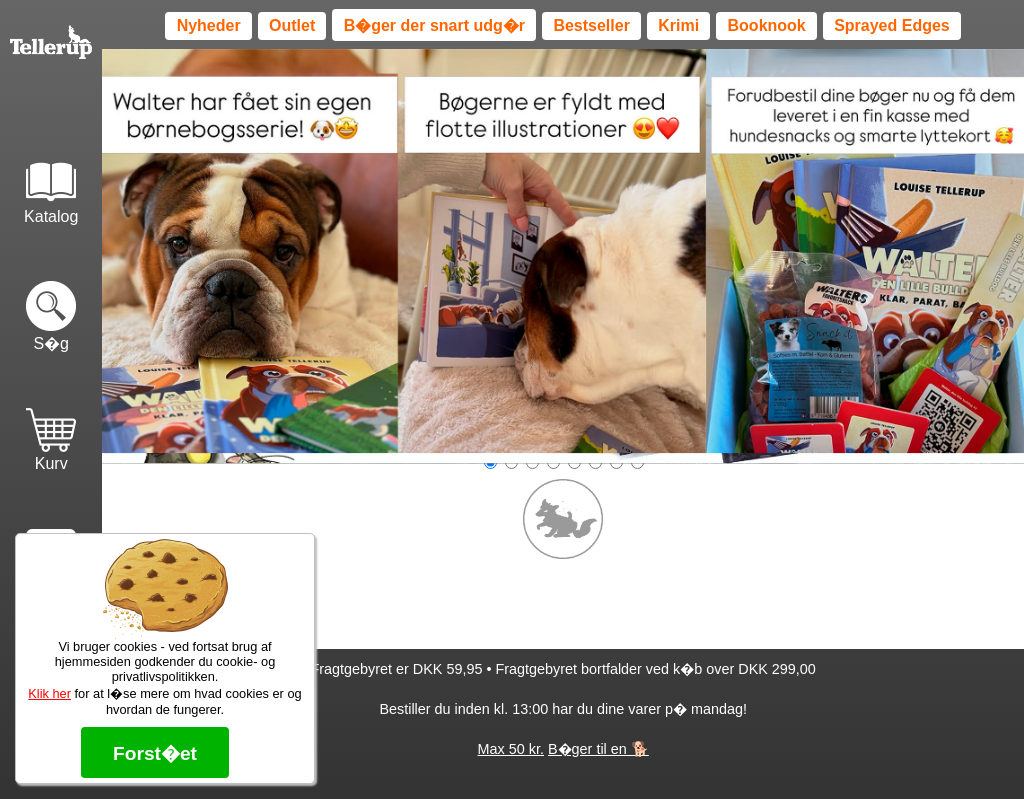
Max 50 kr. (511, 749)
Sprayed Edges (892, 25)
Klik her (49, 693)
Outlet (292, 25)
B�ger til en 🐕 (598, 749)
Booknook (767, 25)
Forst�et (155, 753)
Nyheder (209, 25)
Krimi (678, 25)
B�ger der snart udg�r (434, 25)
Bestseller (591, 25)
